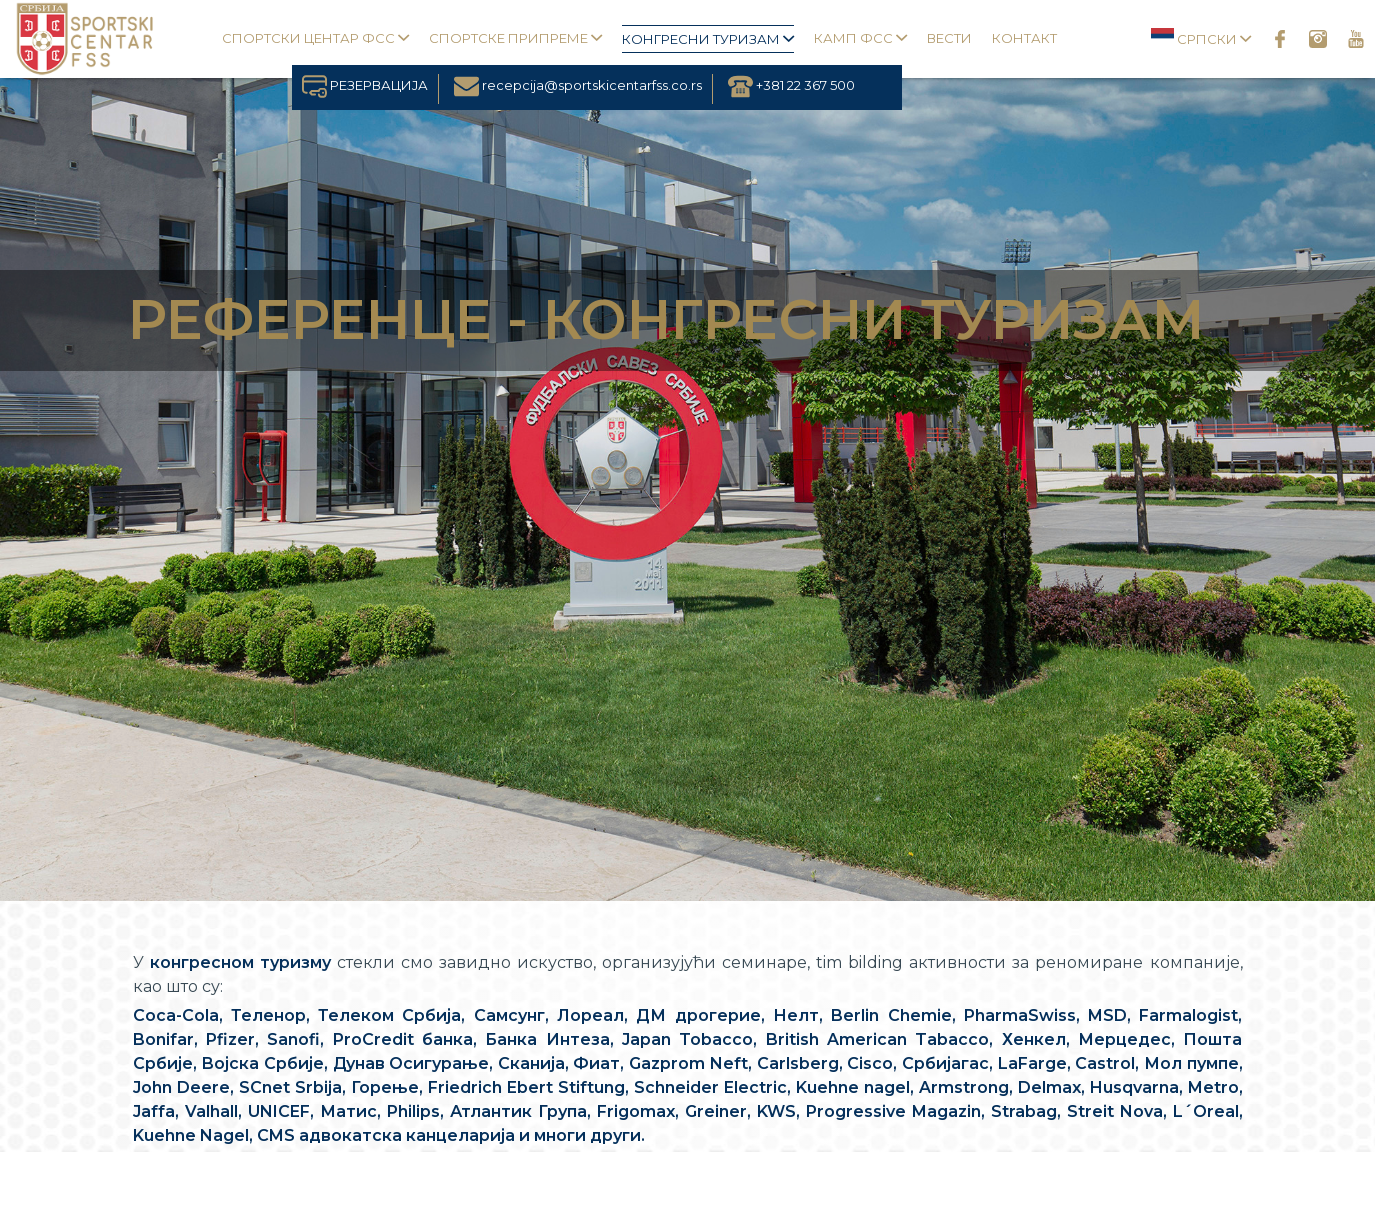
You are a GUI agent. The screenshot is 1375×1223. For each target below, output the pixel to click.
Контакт (1024, 38)
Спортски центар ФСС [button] (315, 38)
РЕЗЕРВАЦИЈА (365, 85)
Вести (949, 38)
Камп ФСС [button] (860, 38)
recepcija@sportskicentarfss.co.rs (578, 85)
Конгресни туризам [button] (708, 39)
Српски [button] (1201, 37)
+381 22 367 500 (791, 85)
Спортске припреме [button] (515, 38)
